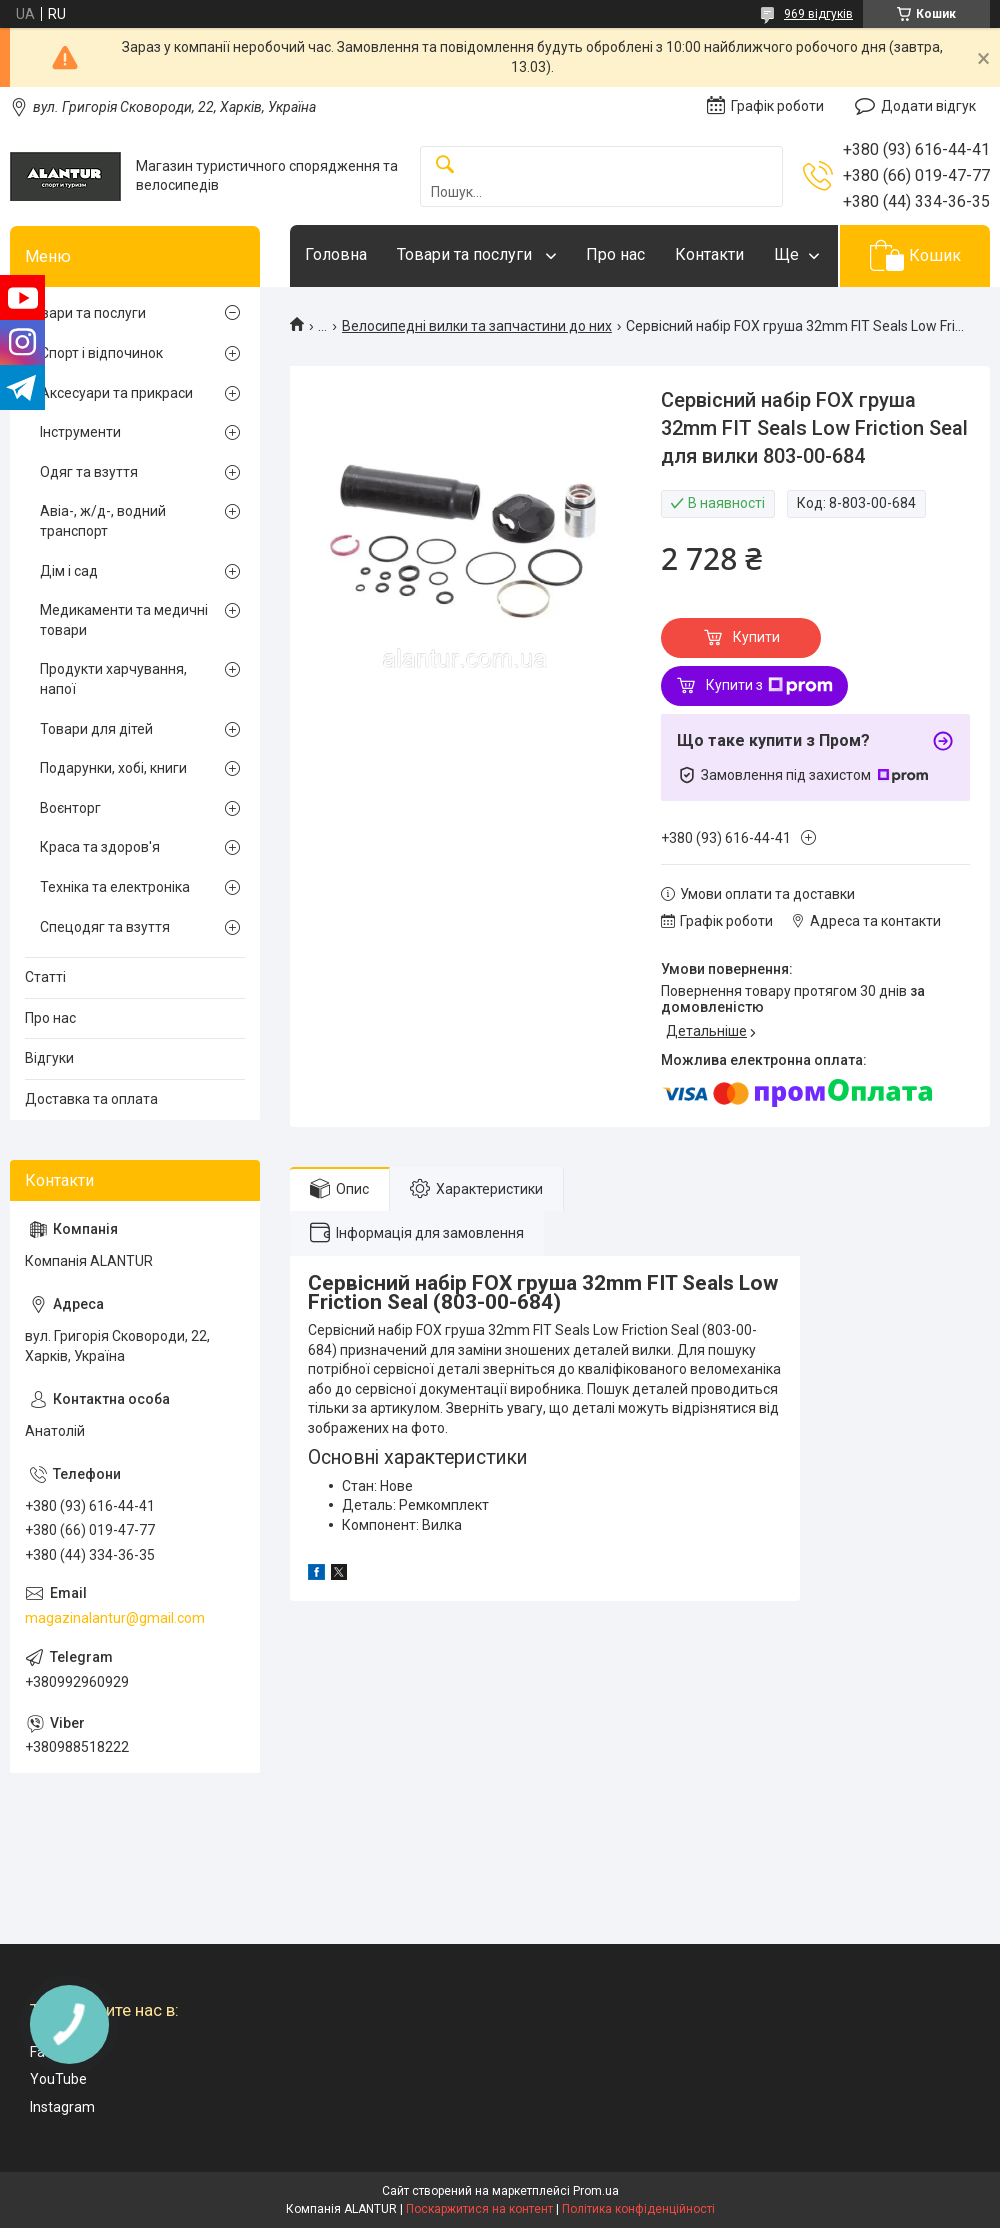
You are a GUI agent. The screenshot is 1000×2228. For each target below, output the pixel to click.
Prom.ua (596, 2191)
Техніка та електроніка (115, 887)
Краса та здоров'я (100, 847)
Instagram (62, 2107)
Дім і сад (69, 571)
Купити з (769, 686)
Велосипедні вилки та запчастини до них (477, 326)
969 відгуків (818, 14)
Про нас (615, 254)
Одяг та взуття (89, 472)
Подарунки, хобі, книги (113, 768)
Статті (45, 977)
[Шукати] (445, 165)
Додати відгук (928, 106)
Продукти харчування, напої (113, 679)
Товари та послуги (466, 254)
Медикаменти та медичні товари (124, 620)
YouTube (58, 2079)
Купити (756, 637)
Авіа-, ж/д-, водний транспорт (103, 521)
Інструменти (80, 432)
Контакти (709, 254)
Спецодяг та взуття (105, 927)
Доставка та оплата (91, 1099)
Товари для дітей (96, 729)
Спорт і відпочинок (101, 353)
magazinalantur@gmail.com (115, 1618)
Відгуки (49, 1058)
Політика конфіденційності (638, 2209)
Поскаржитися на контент (479, 2209)
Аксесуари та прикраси (116, 393)
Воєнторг (70, 808)
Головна (336, 254)
